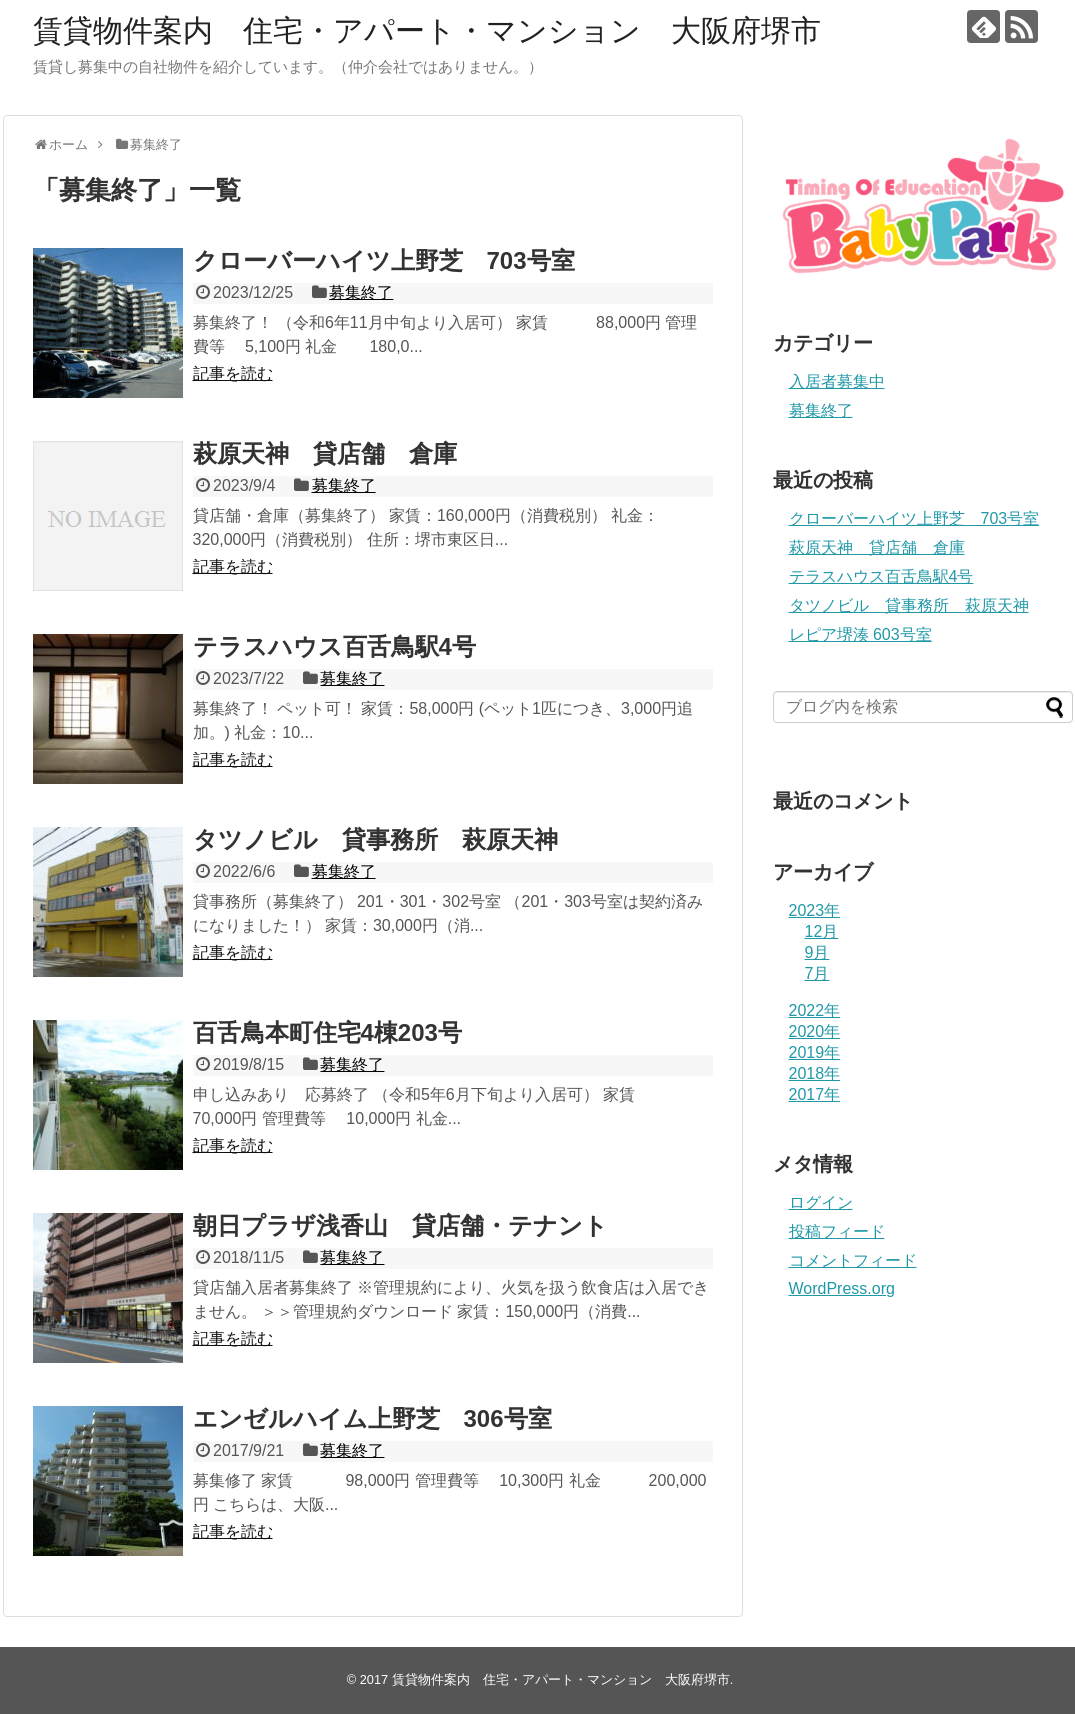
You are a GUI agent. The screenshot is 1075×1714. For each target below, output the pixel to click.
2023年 (815, 910)
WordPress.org (842, 1288)
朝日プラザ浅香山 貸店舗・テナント (400, 1225)
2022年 (815, 1010)
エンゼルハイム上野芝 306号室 (372, 1418)
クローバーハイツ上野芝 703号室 (384, 260)
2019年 (815, 1052)
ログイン (821, 1202)
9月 (817, 952)
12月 (822, 931)
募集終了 (361, 292)
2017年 (815, 1094)
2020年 (815, 1031)
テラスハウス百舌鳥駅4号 (334, 646)
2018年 (815, 1073)
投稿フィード (837, 1231)
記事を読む (233, 373)
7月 (817, 973)
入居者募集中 (837, 381)
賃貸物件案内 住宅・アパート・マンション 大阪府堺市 (427, 30)
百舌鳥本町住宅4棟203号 (327, 1032)
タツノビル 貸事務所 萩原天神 (375, 839)
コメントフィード (853, 1260)
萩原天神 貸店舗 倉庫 (325, 453)
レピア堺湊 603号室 (860, 634)
